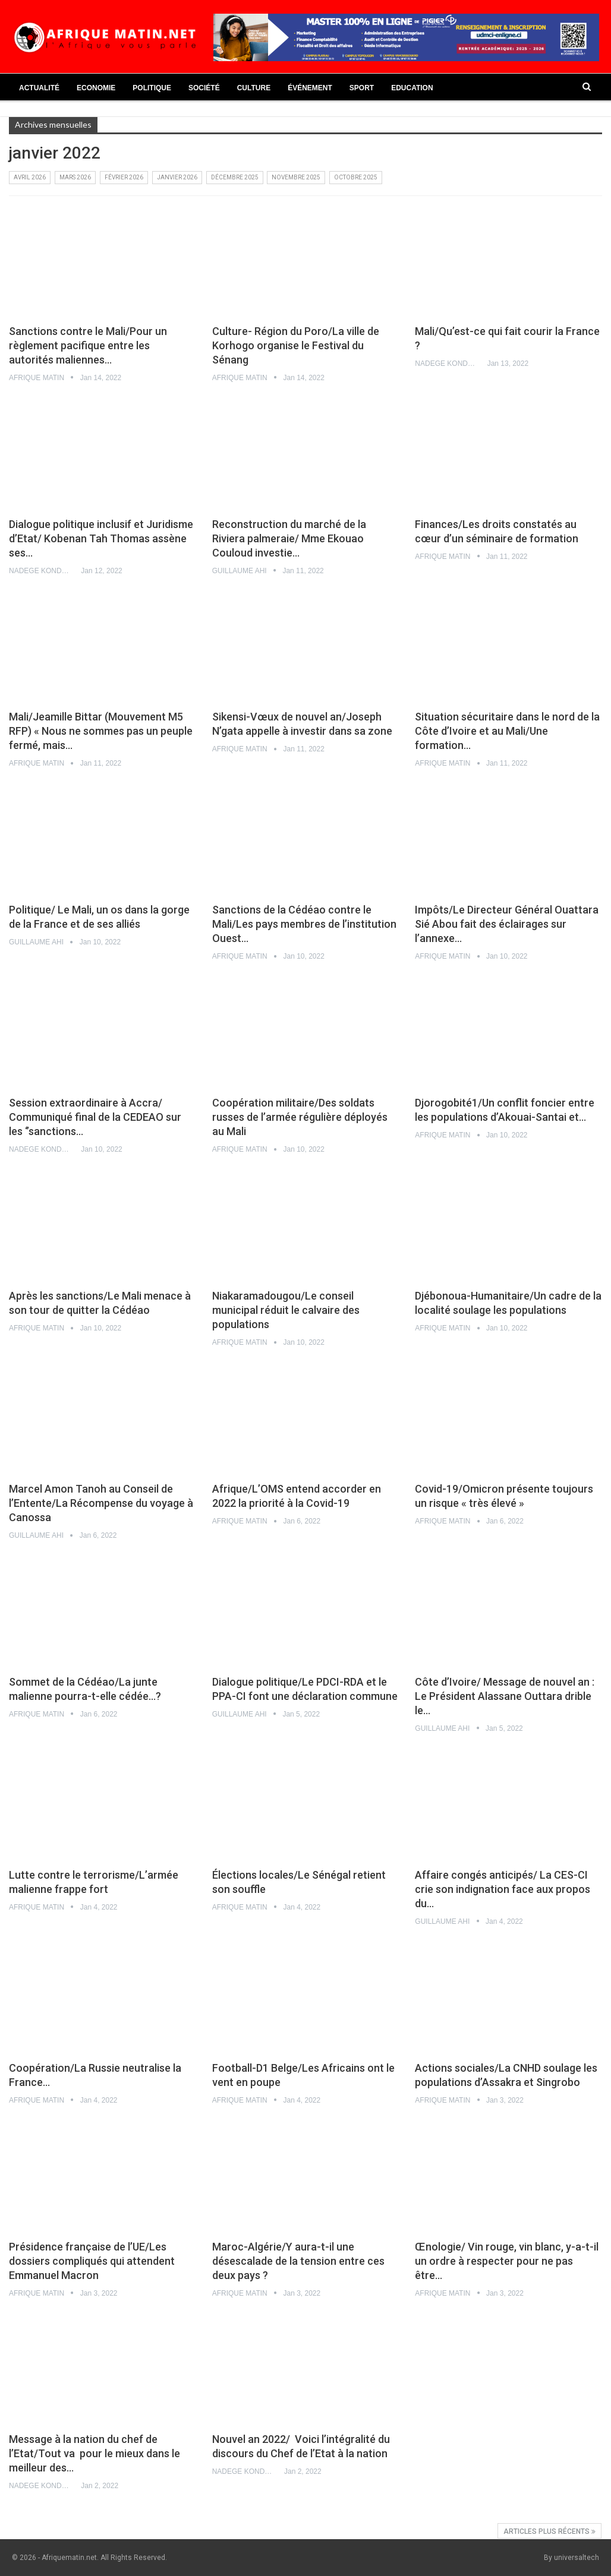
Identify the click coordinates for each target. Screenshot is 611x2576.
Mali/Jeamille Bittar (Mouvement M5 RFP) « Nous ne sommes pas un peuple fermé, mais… (101, 730)
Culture (253, 88)
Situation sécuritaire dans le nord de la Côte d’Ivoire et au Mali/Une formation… (507, 730)
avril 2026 (30, 177)
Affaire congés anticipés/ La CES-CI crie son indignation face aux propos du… (502, 1889)
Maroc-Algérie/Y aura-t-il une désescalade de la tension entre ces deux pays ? (298, 2260)
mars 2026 (75, 177)
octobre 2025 (355, 177)
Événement (310, 88)
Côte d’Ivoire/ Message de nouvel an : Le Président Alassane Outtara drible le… (504, 1696)
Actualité (39, 88)
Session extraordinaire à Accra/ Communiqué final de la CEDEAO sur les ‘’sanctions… (95, 1116)
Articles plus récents (549, 2531)
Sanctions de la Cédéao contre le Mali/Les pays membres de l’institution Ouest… (304, 923)
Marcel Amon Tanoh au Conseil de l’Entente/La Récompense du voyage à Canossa (101, 1503)
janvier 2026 (177, 177)
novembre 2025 (296, 177)
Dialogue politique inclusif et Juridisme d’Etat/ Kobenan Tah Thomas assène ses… (101, 538)
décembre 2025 (235, 177)
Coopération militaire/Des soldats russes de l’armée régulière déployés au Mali (300, 1116)
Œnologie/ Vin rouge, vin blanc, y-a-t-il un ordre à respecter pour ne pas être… (507, 2260)
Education (412, 88)
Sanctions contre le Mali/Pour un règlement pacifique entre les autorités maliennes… (88, 345)
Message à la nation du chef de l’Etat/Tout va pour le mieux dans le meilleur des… (94, 2453)
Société (204, 88)
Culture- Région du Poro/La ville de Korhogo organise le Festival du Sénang (295, 345)
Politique (152, 88)
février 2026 (124, 177)
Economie (96, 88)
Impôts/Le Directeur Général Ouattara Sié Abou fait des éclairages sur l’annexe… (507, 923)
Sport (361, 88)
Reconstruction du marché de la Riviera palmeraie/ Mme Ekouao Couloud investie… (289, 538)
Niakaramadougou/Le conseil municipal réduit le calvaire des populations (286, 1309)
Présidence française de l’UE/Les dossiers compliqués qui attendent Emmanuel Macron (92, 2260)
